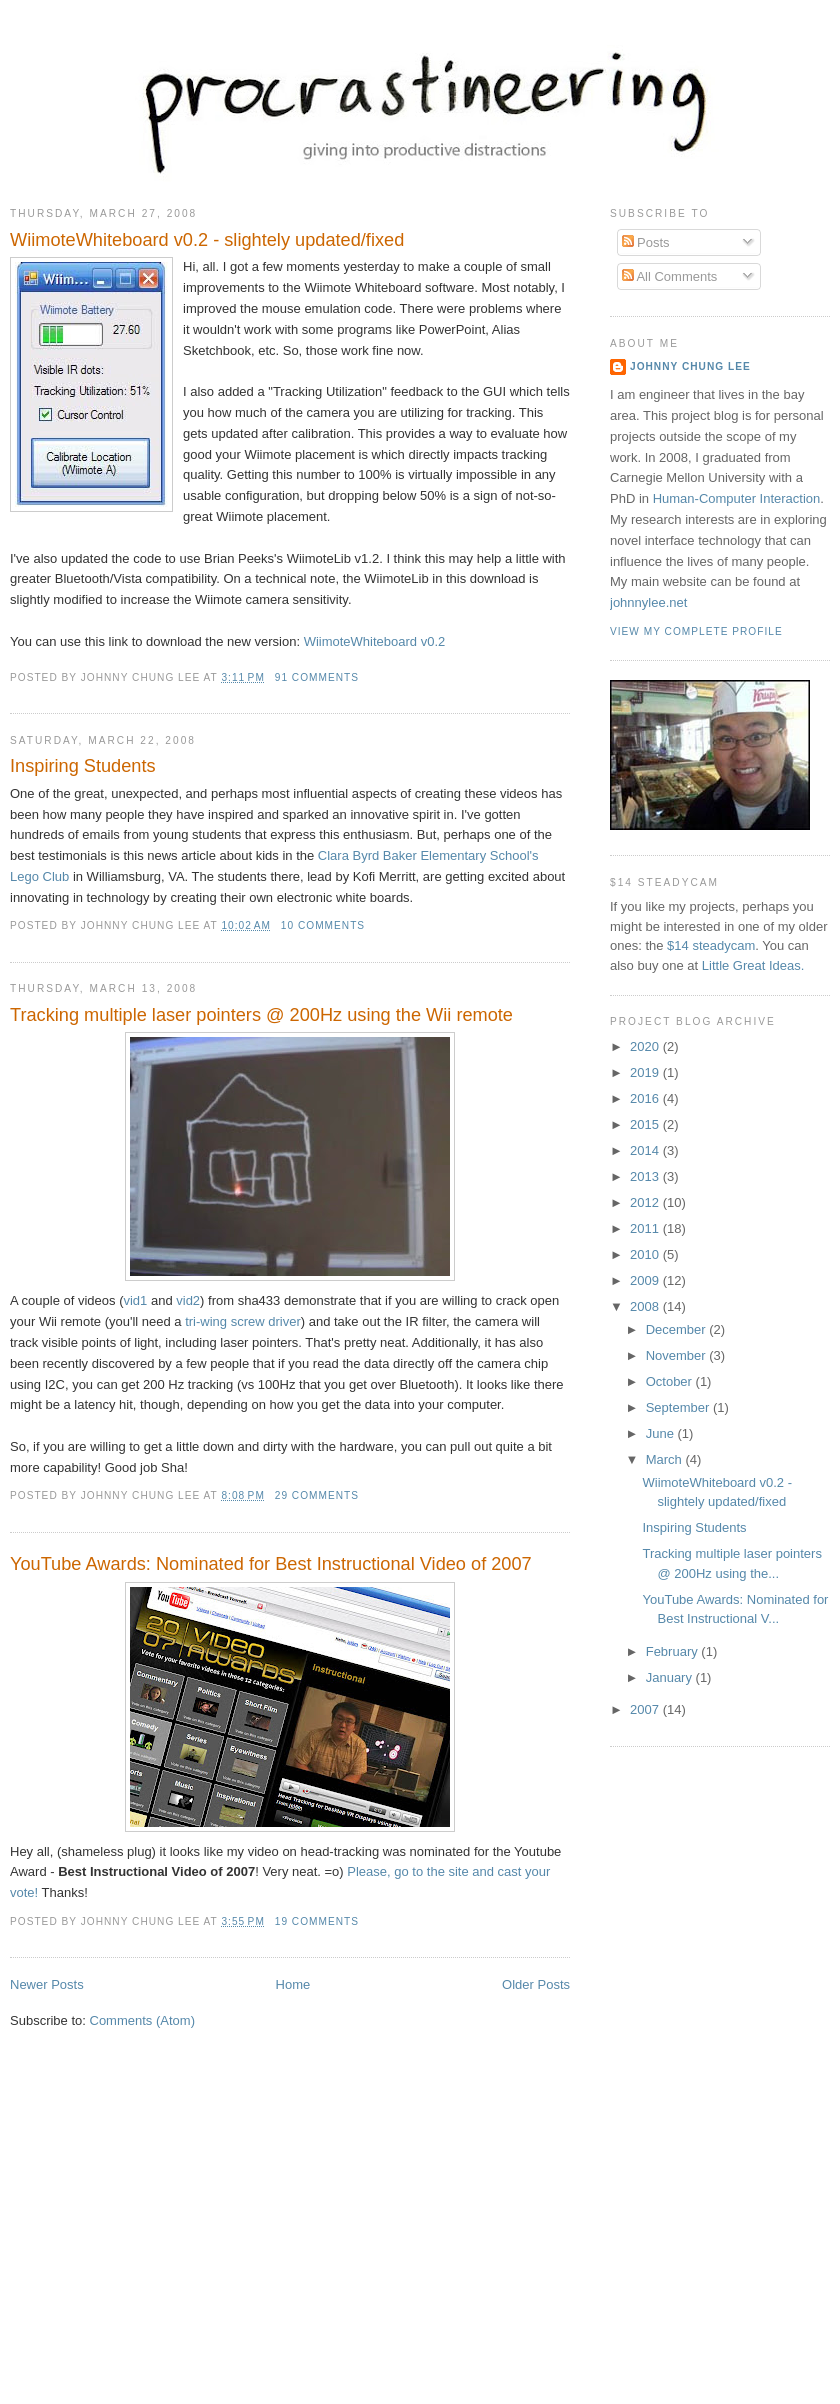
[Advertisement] (429, 2247)
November (678, 1355)
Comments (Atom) (142, 2020)
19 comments (317, 1921)
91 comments (317, 677)
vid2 (188, 1300)
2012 (646, 1202)
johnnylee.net (648, 602)
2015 (646, 1124)
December (678, 1329)
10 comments (323, 925)
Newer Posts (47, 1984)
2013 (646, 1176)
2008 (646, 1306)
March (666, 1459)
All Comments (670, 276)
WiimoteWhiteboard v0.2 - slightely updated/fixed (207, 240)
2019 (646, 1072)
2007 (646, 1709)
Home (293, 1984)
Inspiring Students (83, 766)
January (671, 1677)
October (671, 1381)
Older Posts (536, 1984)
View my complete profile (696, 631)
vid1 (135, 1300)
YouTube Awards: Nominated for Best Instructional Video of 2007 (271, 1564)
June (662, 1433)
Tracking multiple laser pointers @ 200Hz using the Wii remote (261, 1015)
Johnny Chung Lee (690, 366)
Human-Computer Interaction (737, 498)
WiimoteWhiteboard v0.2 (375, 641)
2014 (646, 1150)
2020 (646, 1046)
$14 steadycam (711, 945)
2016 (646, 1098)
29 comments (317, 1495)
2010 (646, 1254)
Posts (646, 242)
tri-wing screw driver (243, 1321)
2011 (646, 1228)
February (674, 1651)
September (679, 1407)
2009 (646, 1280)
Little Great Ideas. (753, 965)
